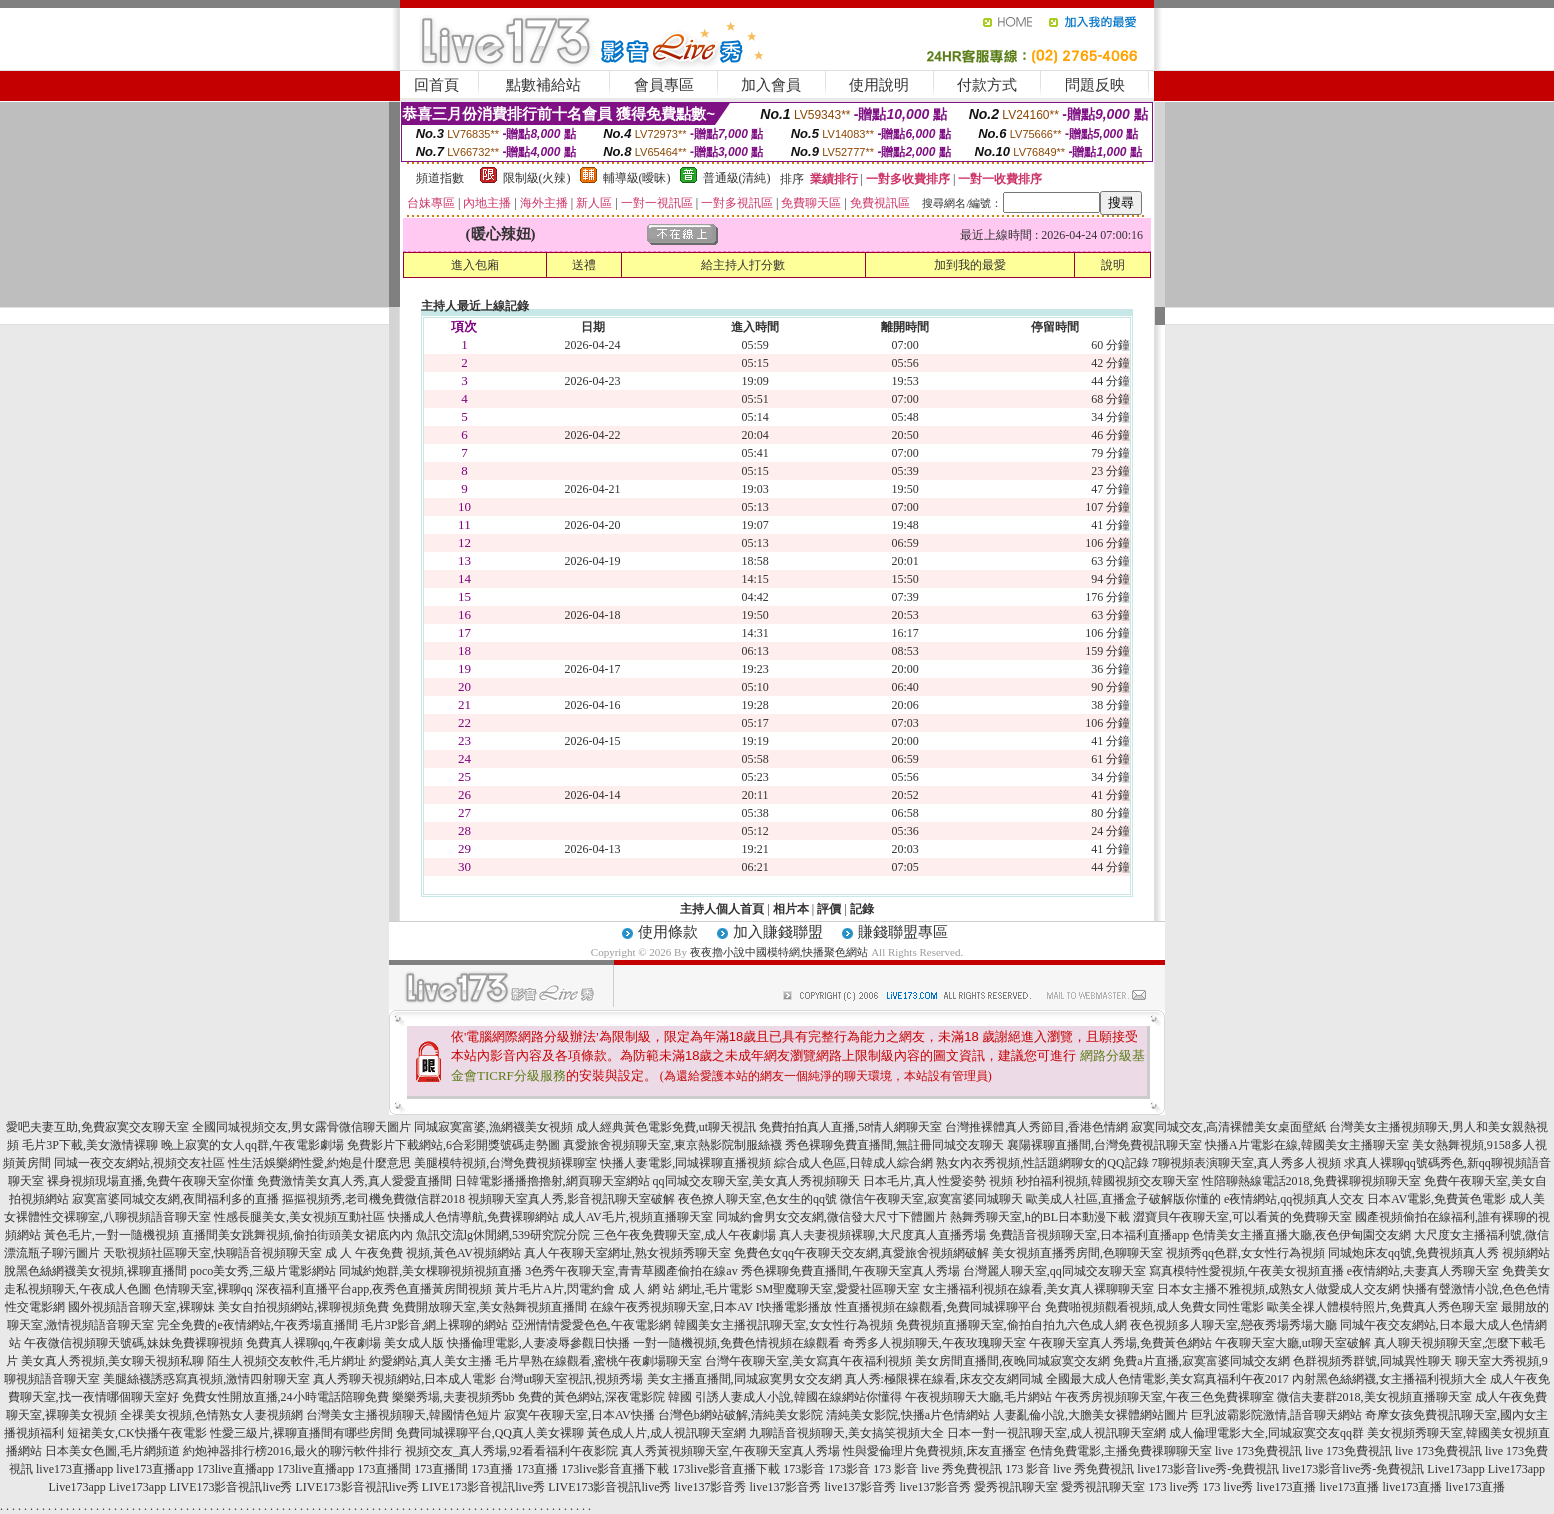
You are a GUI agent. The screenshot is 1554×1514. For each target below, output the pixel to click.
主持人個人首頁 (722, 909)
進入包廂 (475, 265)
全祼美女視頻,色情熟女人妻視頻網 (211, 1415)
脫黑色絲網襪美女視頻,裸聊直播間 (95, 1271)
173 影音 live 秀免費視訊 (937, 1469)
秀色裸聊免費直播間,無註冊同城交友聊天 (894, 1145)
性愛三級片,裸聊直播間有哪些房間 (301, 1433)
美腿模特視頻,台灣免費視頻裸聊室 (505, 1163)
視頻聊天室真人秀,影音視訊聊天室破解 (571, 1199)
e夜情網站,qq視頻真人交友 (1294, 1199)
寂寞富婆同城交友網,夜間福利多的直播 (175, 1199)
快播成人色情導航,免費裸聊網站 (473, 1217)
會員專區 (664, 85)
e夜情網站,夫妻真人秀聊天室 (1423, 1271)
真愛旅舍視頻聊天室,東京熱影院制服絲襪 (672, 1145)
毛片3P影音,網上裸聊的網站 (435, 1325)
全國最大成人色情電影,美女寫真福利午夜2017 (1167, 1379)
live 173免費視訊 (1258, 1451)
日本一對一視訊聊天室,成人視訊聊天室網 (1056, 1433)
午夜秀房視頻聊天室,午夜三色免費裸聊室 (1164, 1397)
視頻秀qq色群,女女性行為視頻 (1245, 1253)
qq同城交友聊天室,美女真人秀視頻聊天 (756, 1181)
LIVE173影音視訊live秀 (230, 1487)
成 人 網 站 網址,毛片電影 (685, 1289)
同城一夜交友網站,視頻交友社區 (139, 1163)
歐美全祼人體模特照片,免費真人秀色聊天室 (1382, 1307)
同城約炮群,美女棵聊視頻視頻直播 (430, 1271)
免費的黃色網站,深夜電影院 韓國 (605, 1397)
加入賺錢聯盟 (778, 932)
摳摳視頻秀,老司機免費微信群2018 (373, 1199)
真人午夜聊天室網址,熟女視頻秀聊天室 (627, 1253)
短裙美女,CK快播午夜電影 (137, 1433)
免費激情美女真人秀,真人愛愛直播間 (354, 1181)
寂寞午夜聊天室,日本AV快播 (579, 1415)
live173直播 (1286, 1487)
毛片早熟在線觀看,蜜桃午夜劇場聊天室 (598, 1361)
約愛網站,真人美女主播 (430, 1361)
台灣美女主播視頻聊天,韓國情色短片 (403, 1415)
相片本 (791, 909)
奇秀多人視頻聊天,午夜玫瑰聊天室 (934, 1343)
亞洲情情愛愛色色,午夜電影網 (591, 1325)
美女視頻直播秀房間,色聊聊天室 (1077, 1253)
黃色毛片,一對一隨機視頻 (111, 1235)
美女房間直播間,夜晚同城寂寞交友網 (1012, 1361)
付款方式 (987, 85)
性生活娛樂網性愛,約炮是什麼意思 (319, 1163)
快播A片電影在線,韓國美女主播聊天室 (1307, 1145)
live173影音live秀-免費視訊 (1208, 1469)
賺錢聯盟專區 (903, 932)
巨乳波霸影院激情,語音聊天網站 (1276, 1415)
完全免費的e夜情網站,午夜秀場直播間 (257, 1325)
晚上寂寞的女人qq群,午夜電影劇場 (252, 1145)
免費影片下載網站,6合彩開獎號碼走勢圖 (453, 1145)
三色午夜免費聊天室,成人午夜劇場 (684, 1235)
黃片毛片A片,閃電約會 (555, 1289)
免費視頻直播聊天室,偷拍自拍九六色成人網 (1011, 1325)
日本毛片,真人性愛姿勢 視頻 (938, 1181)
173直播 (492, 1469)
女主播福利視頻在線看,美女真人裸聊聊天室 (1038, 1289)
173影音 (804, 1469)
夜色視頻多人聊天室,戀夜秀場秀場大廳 (1233, 1325)
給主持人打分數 (743, 265)
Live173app (1455, 1469)
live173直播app (74, 1469)
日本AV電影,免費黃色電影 (1436, 1199)
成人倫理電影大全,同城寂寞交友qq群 (1266, 1433)
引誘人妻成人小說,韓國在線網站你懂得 (798, 1397)
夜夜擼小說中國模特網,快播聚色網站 (779, 952)
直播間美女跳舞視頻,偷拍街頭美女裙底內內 (297, 1235)
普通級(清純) (737, 178)
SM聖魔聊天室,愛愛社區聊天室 (838, 1289)
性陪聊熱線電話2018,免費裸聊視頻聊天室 (1311, 1181)
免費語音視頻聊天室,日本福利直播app (1089, 1235)
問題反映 (1095, 85)
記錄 (862, 909)
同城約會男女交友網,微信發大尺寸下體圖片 (831, 1217)
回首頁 (436, 85)
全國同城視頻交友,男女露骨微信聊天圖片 (301, 1127)
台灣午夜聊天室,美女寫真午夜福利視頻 (808, 1361)
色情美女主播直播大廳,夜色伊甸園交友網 (1301, 1235)
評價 (829, 909)
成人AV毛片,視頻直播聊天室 (637, 1217)
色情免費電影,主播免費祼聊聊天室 (1120, 1451)
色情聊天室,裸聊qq (203, 1289)
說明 (1113, 265)
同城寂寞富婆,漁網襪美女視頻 (493, 1127)
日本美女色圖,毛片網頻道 (112, 1451)
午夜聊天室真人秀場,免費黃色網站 (1120, 1343)
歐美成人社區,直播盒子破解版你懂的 (1123, 1199)
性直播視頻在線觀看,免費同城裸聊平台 (938, 1307)
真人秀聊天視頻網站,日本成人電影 (404, 1379)
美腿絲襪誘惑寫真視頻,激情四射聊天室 (206, 1379)
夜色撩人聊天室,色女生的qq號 (757, 1199)
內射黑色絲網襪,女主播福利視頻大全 (1389, 1379)
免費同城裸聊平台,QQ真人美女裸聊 (490, 1433)
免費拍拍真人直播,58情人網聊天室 (850, 1127)
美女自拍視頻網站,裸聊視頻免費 (303, 1307)
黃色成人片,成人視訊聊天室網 (666, 1433)
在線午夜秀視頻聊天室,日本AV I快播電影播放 (711, 1307)
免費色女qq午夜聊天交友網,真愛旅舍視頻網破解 (861, 1253)
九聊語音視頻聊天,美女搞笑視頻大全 (846, 1433)
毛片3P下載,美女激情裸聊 (90, 1145)
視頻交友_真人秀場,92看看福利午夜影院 (511, 1451)
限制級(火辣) (537, 178)
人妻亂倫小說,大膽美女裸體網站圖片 (1090, 1415)
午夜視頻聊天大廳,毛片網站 (978, 1397)
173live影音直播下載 (615, 1469)
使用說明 (879, 85)
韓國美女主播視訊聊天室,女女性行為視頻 (783, 1325)
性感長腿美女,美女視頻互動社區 (299, 1217)
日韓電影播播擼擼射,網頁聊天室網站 (552, 1181)
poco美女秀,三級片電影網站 (263, 1271)
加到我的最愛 (970, 265)
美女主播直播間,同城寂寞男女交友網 (744, 1379)
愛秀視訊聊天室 (1016, 1487)
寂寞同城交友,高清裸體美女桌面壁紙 (1228, 1127)
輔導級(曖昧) (637, 178)
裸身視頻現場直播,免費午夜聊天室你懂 (150, 1181)
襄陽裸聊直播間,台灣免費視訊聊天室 (1104, 1145)
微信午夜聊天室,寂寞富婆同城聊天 (931, 1199)
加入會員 (771, 85)
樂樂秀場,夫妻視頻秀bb (453, 1397)
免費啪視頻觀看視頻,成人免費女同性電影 (1154, 1307)
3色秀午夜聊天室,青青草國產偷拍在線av (631, 1271)
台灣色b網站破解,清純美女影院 (740, 1415)
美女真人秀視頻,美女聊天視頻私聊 (112, 1361)
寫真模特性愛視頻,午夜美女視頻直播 (1246, 1271)
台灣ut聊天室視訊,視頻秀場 (571, 1379)
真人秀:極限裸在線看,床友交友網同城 (944, 1379)
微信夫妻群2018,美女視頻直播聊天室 (1374, 1397)
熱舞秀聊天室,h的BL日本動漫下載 (1040, 1217)
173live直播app (235, 1469)
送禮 (584, 265)
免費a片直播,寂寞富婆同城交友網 (1201, 1361)
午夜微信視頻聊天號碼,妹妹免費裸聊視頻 (133, 1343)
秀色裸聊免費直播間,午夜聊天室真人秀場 (850, 1271)
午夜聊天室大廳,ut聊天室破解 (1293, 1343)
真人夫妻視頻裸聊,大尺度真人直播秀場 (882, 1235)
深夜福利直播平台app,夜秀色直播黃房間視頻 (374, 1289)
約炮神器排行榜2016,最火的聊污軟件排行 (292, 1451)
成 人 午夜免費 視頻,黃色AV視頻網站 (423, 1253)
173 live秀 (1173, 1487)
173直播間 (384, 1469)
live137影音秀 (710, 1487)
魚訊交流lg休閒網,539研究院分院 (503, 1235)
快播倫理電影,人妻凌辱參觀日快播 (538, 1343)
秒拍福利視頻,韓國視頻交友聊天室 (1107, 1181)
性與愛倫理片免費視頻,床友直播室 (934, 1451)
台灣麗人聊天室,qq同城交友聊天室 (1054, 1271)
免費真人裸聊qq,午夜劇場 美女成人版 (345, 1343)
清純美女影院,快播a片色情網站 (908, 1415)
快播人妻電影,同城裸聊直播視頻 (685, 1163)
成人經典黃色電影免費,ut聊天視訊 (666, 1127)
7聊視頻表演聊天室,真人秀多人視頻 (1246, 1163)
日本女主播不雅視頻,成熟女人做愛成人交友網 (1278, 1289)
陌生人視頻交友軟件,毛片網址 (286, 1361)
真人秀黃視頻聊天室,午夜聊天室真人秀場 (730, 1451)
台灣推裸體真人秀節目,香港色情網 (1036, 1127)
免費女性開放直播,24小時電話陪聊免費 (285, 1397)
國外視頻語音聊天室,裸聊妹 (141, 1307)
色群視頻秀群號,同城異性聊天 (1372, 1361)
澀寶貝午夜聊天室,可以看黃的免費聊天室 (1242, 1217)
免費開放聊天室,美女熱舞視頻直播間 (489, 1307)
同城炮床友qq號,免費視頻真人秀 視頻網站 (1439, 1253)
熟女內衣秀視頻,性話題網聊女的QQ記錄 (1042, 1163)
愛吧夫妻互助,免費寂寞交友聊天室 (97, 1127)
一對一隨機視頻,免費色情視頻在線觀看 (736, 1343)
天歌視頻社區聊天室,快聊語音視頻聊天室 (212, 1253)
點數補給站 (543, 85)
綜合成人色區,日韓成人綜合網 (853, 1163)
